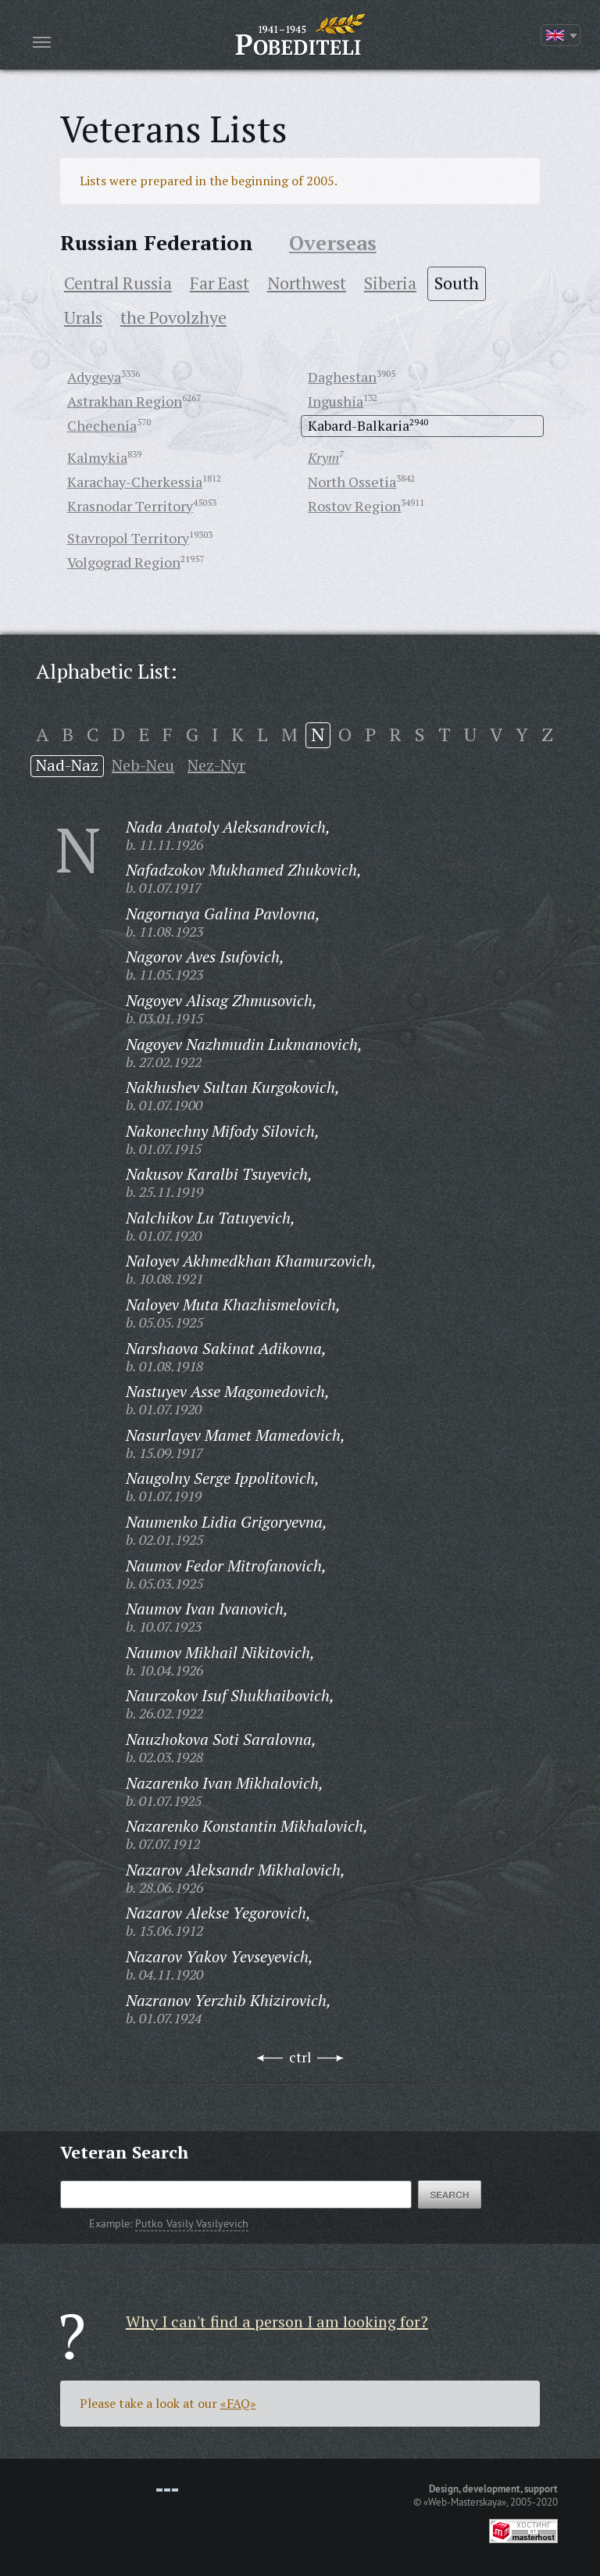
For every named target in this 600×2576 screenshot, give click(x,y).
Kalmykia (97, 457)
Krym (323, 457)
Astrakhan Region (124, 401)
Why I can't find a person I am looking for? (277, 2321)
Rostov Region (354, 505)
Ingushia (335, 401)
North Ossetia (352, 481)
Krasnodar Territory (130, 505)
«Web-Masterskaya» (464, 2501)
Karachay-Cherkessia (134, 481)
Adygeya (94, 376)
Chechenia (102, 425)
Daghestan (342, 376)
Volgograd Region (123, 562)
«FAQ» (238, 2403)
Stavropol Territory (128, 537)
